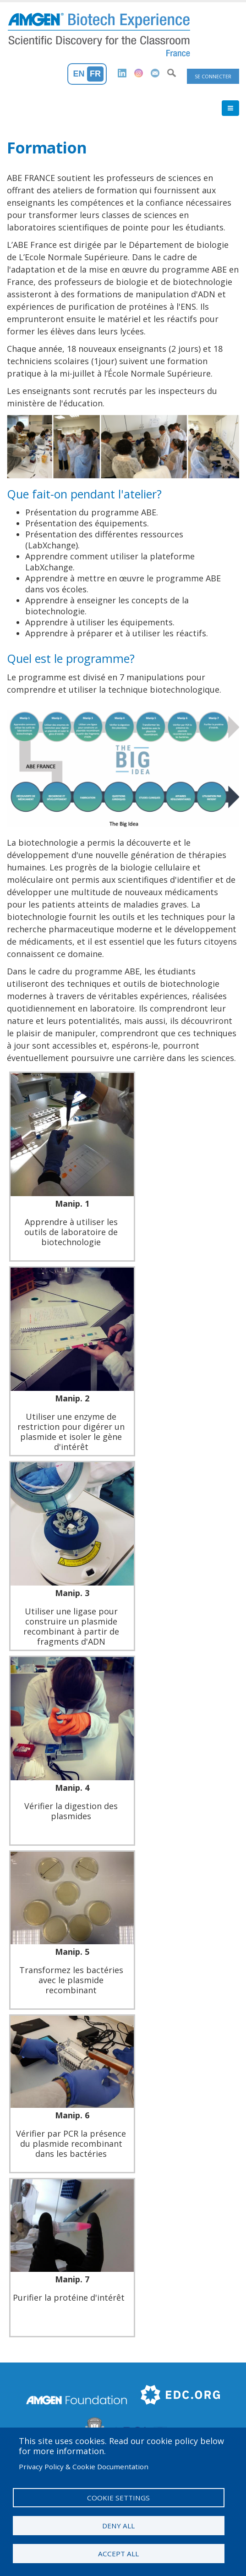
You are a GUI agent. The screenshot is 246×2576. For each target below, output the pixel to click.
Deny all (118, 2525)
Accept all (118, 2553)
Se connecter (213, 76)
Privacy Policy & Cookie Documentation (83, 2466)
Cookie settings (118, 2497)
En (79, 73)
